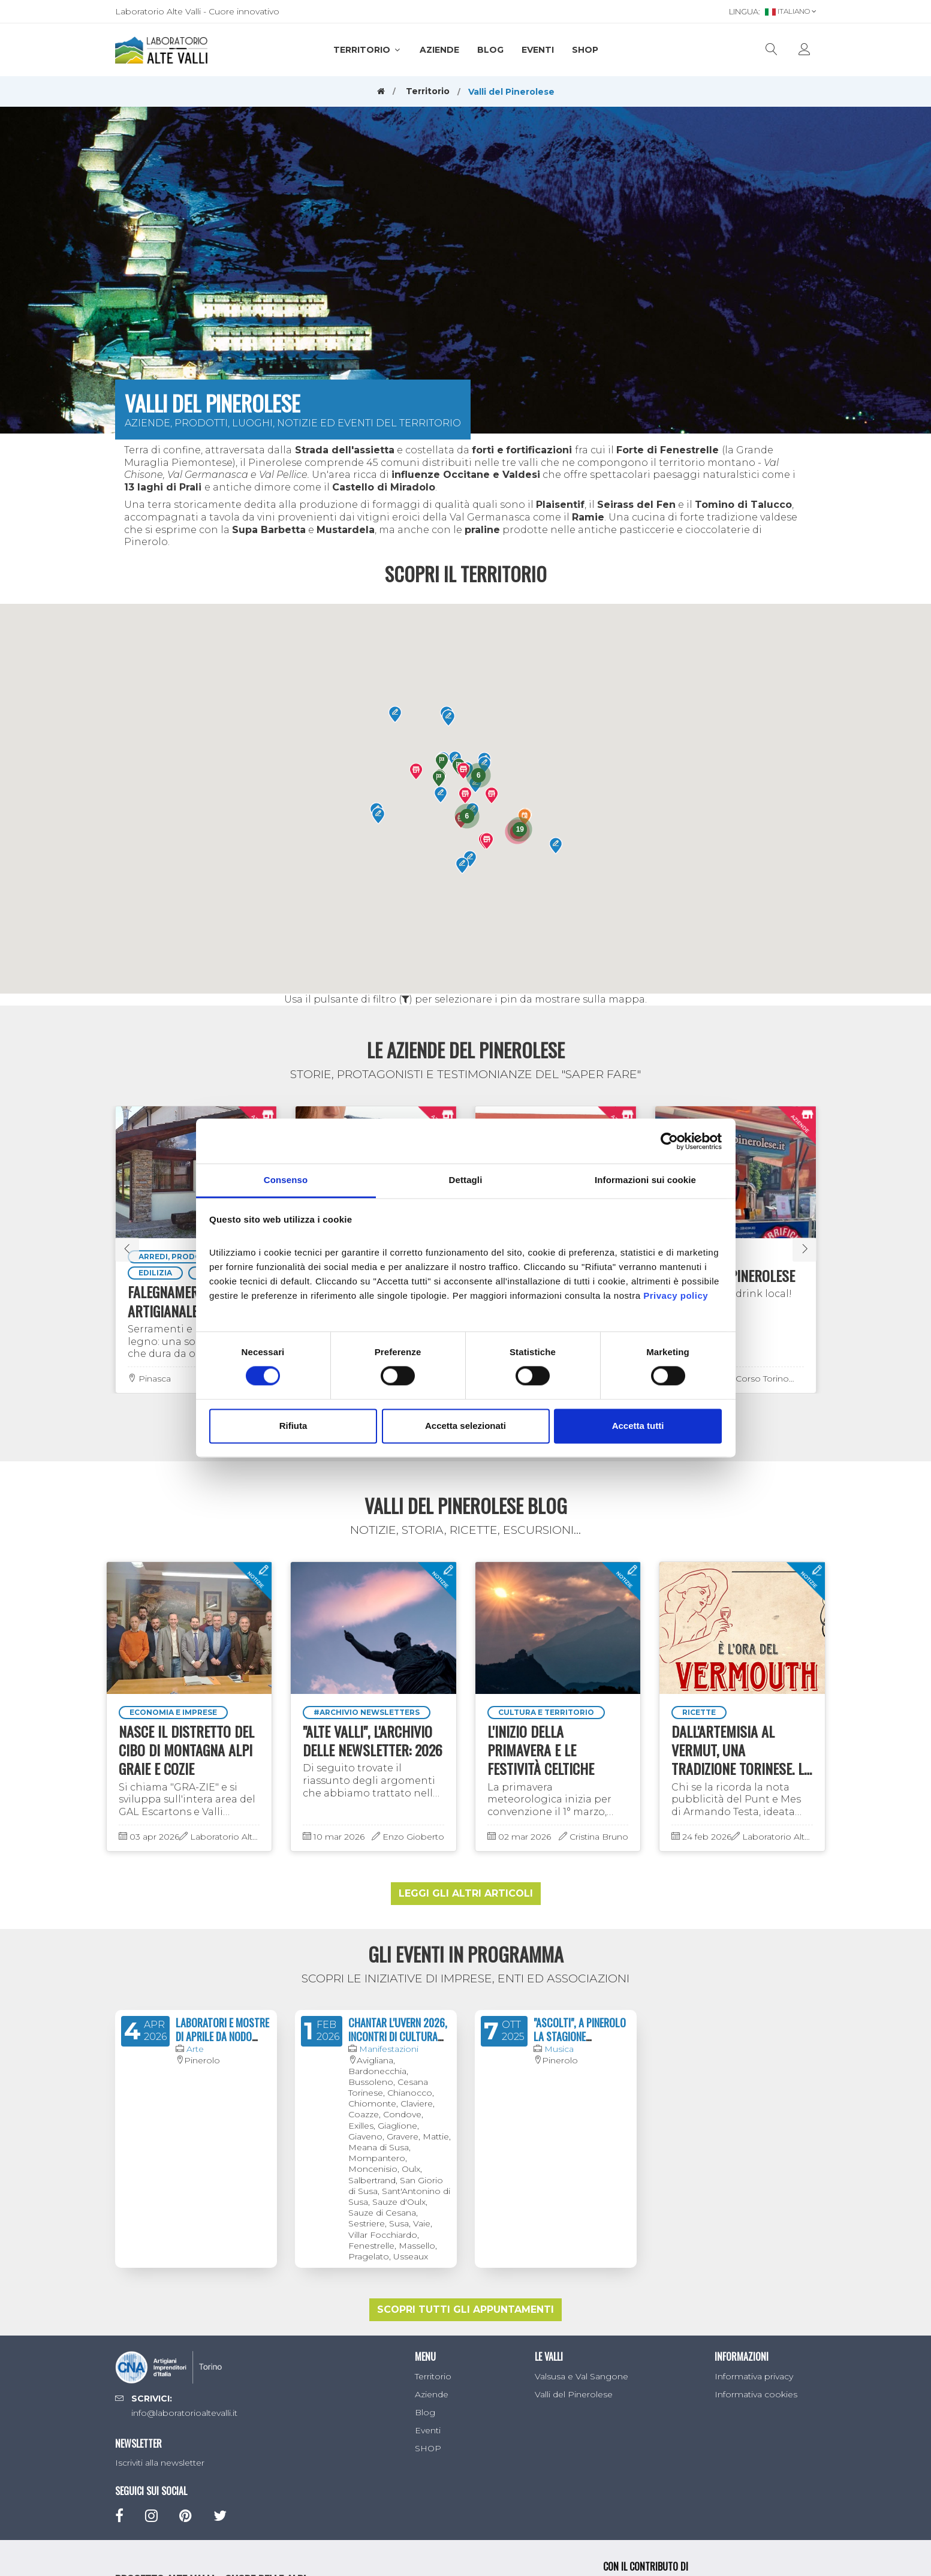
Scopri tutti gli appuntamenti (465, 2309)
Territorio (367, 49)
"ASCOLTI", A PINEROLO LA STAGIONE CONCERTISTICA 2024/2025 (580, 2043)
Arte (195, 2049)
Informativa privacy (754, 2376)
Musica (559, 2049)
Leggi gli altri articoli (466, 1893)
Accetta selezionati (465, 1426)
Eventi (538, 49)
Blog (490, 49)
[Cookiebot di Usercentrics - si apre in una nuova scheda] (669, 1141)
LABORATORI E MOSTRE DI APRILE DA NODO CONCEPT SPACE (222, 2037)
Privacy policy (675, 1295)
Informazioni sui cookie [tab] (645, 1180)
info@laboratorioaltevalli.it (184, 2413)
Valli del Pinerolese (574, 2394)
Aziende (439, 49)
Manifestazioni (388, 2049)
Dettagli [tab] (466, 1180)
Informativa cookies (756, 2394)
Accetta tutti (638, 1426)
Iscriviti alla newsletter (159, 2462)
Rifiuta (293, 1426)
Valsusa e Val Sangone (581, 2376)
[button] (461, 820)
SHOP (585, 49)
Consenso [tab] (286, 1180)
